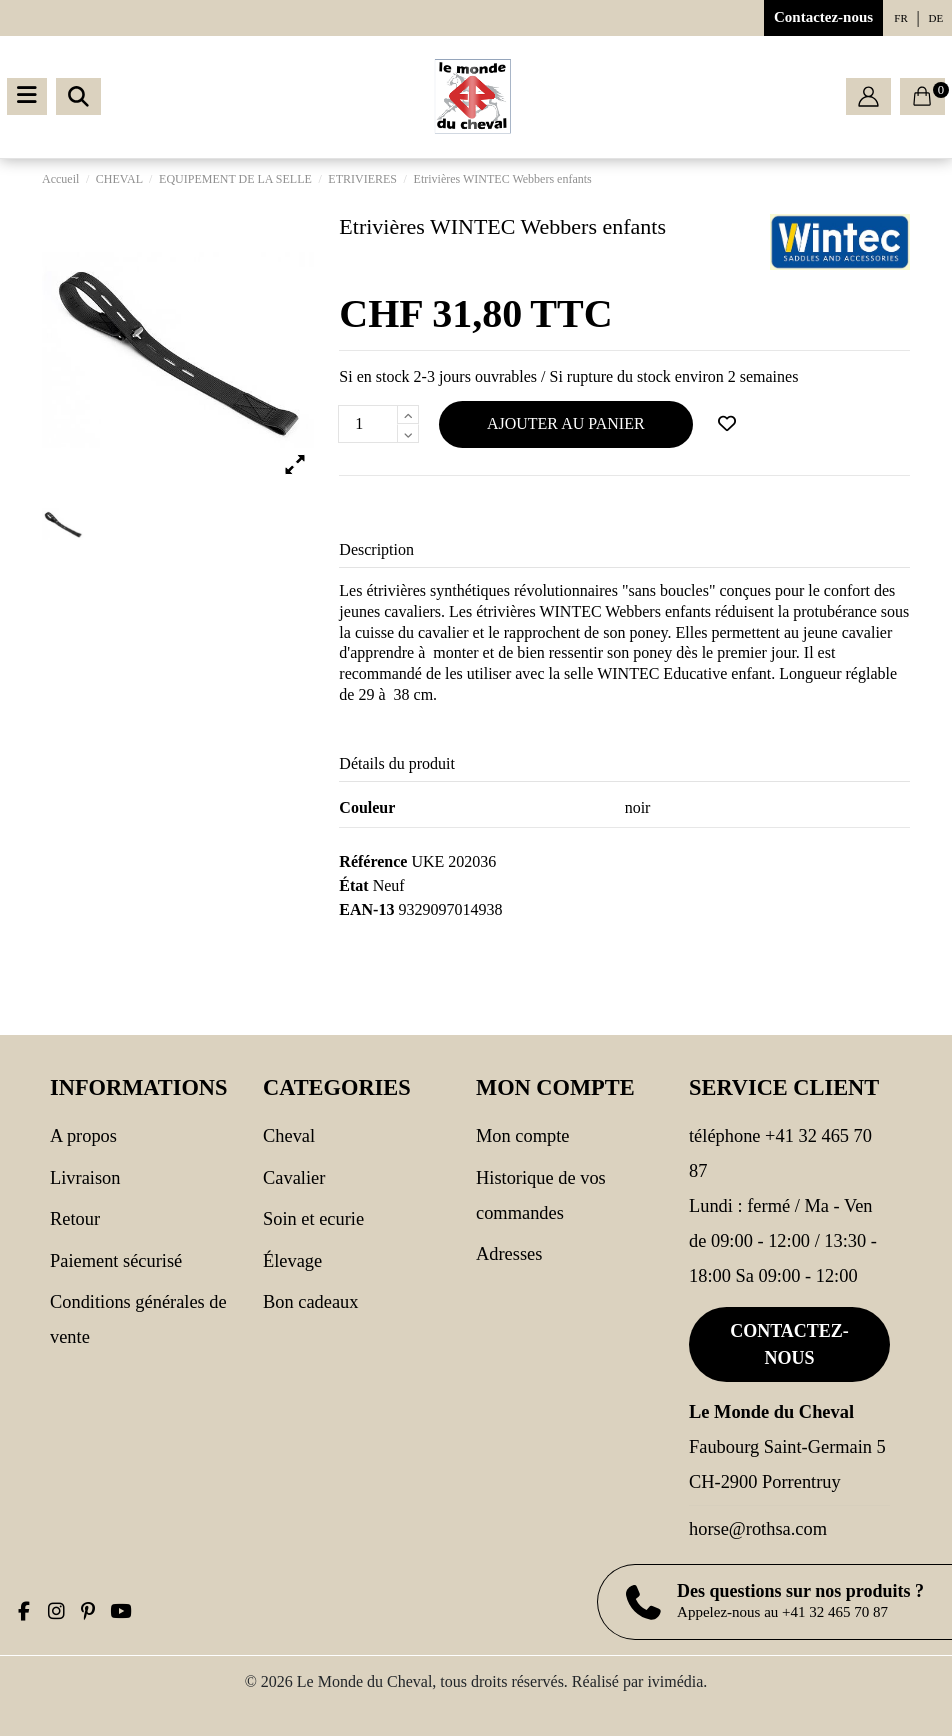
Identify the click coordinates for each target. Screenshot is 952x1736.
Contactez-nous (823, 17)
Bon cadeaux (311, 1302)
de (936, 18)
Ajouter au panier (566, 423)
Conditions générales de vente (138, 1319)
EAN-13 (366, 909)
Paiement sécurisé (116, 1261)
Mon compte (522, 1136)
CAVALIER (294, 1178)
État (353, 885)
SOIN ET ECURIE (313, 1219)
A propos (83, 1136)
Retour (75, 1219)
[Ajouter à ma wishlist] (727, 424)
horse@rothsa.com (758, 1529)
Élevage (292, 1261)
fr (900, 18)
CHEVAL (289, 1136)
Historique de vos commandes (541, 1195)
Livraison (85, 1178)
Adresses (509, 1254)
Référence (373, 861)
